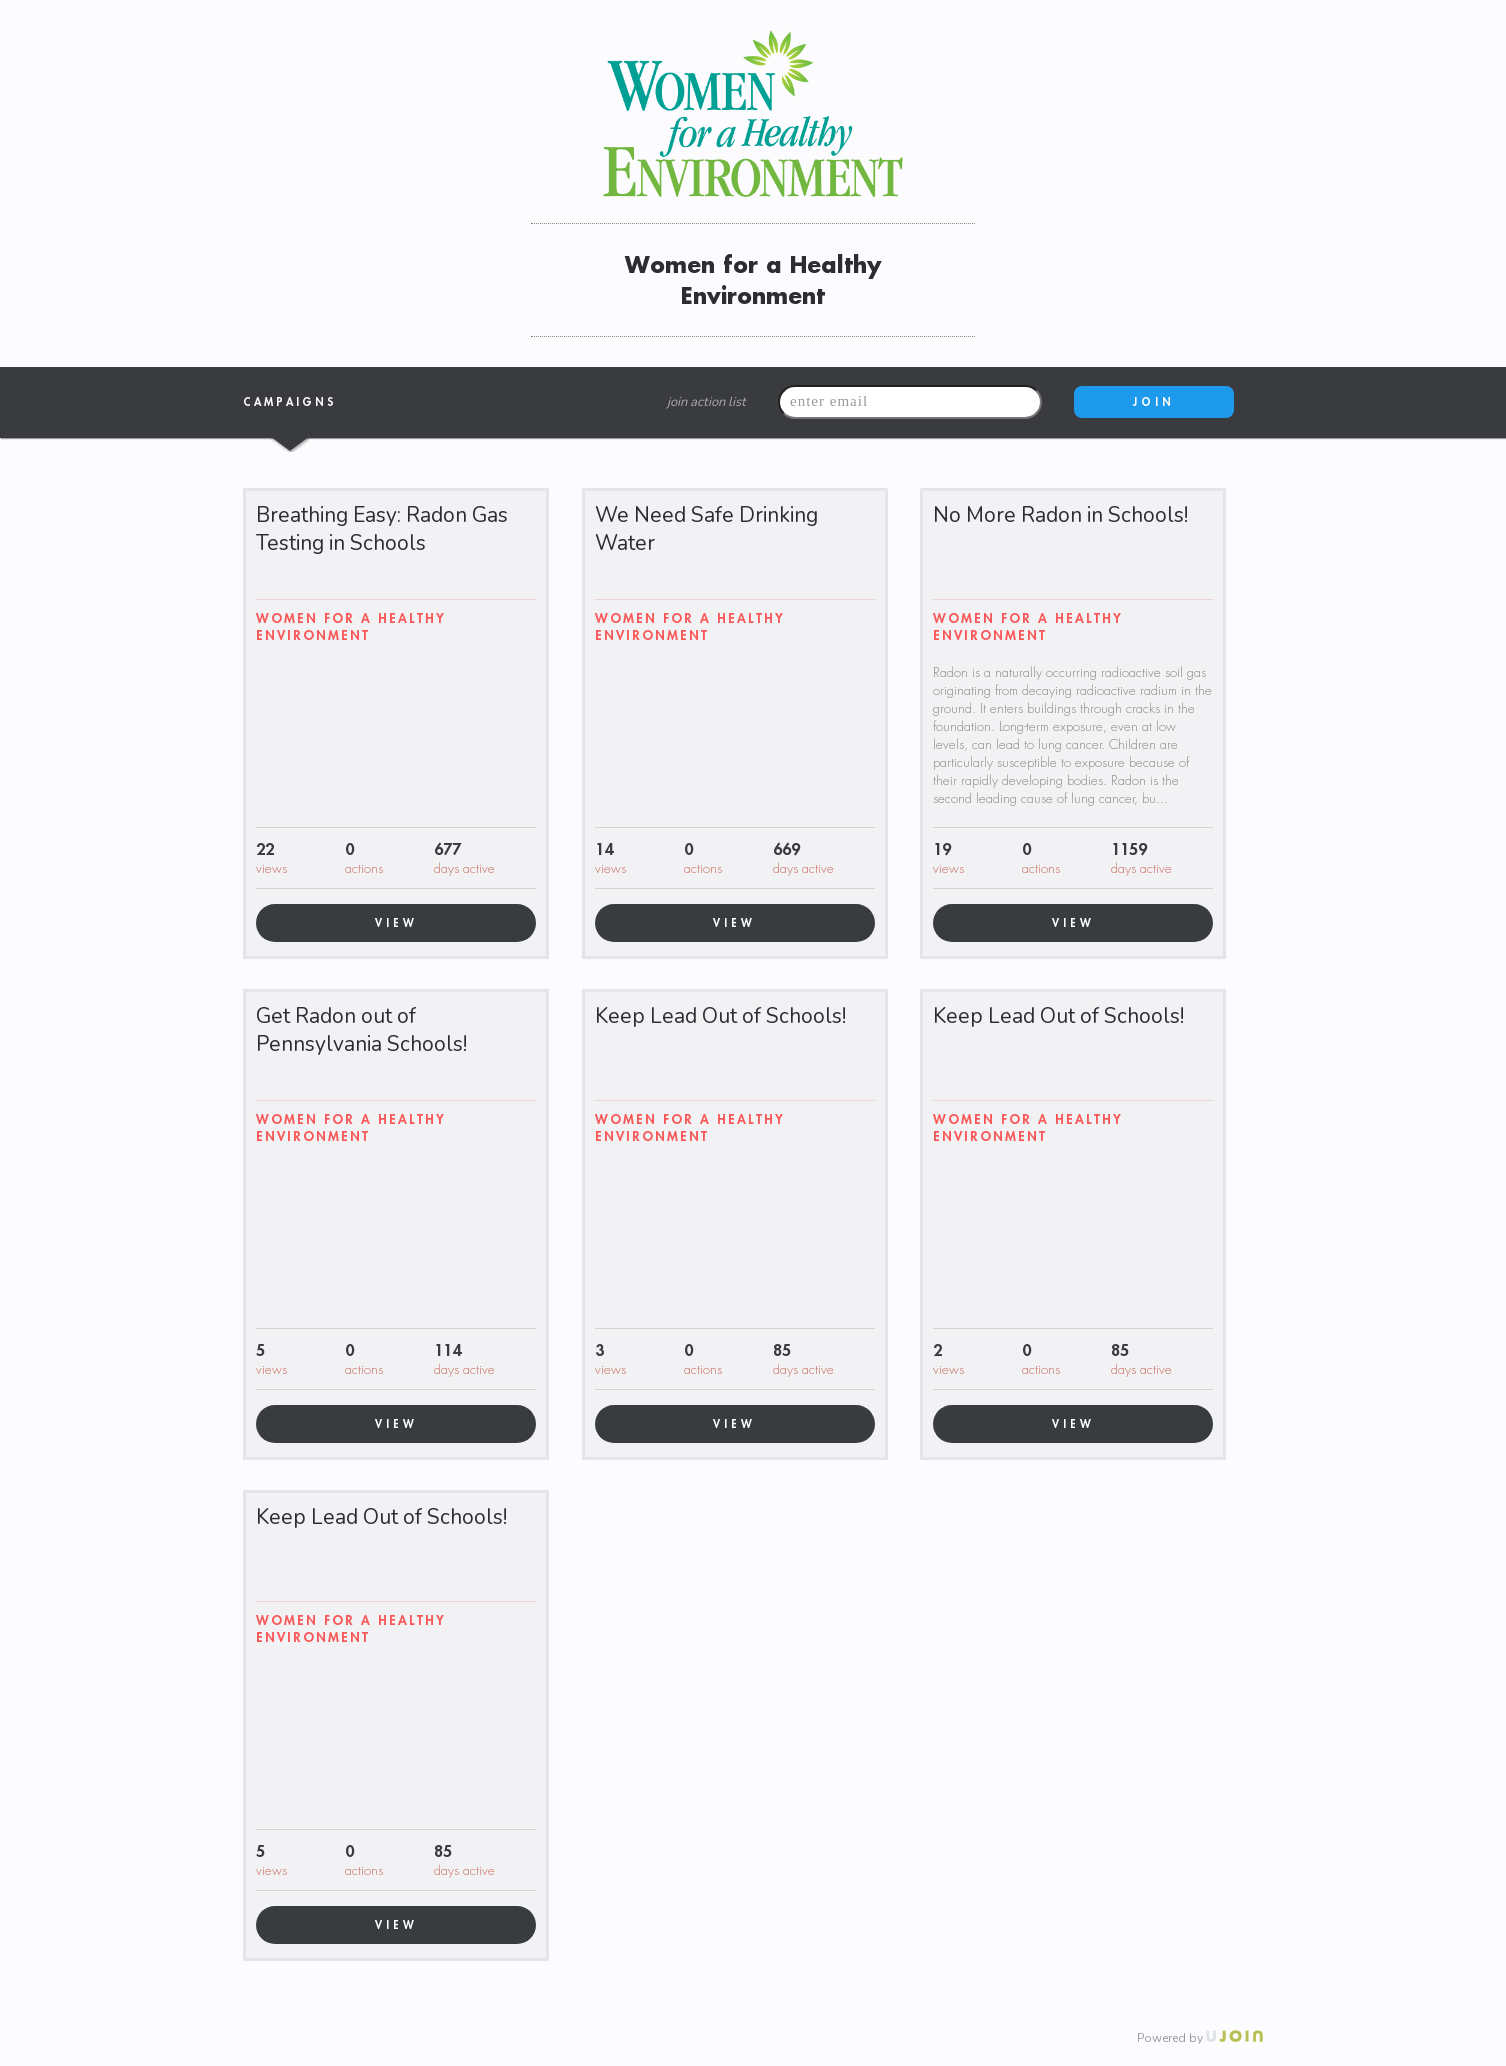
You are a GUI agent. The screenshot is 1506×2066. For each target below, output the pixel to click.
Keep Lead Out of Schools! (720, 1016)
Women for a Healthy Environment (351, 626)
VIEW (396, 923)
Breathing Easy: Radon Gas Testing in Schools (382, 529)
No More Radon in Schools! (1060, 515)
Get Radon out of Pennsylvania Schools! (361, 1030)
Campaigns (290, 403)
